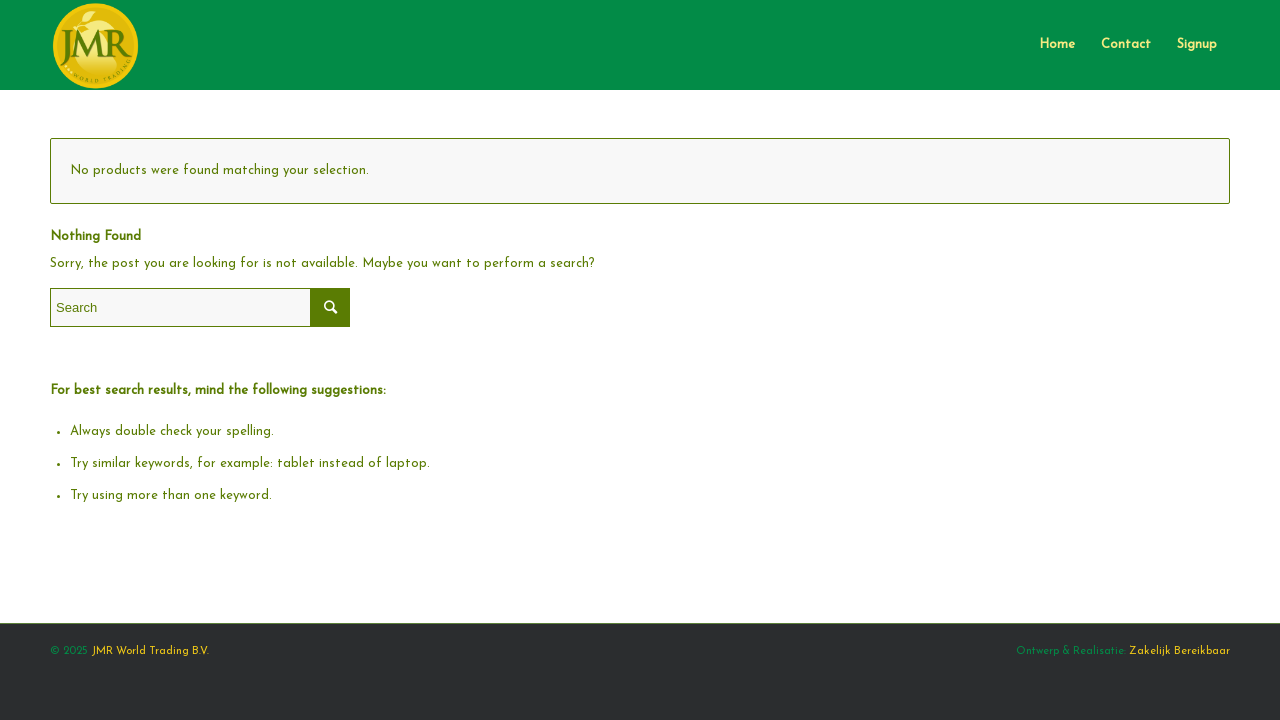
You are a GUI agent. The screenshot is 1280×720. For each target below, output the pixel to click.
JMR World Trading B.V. (150, 651)
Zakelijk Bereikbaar (1179, 651)
